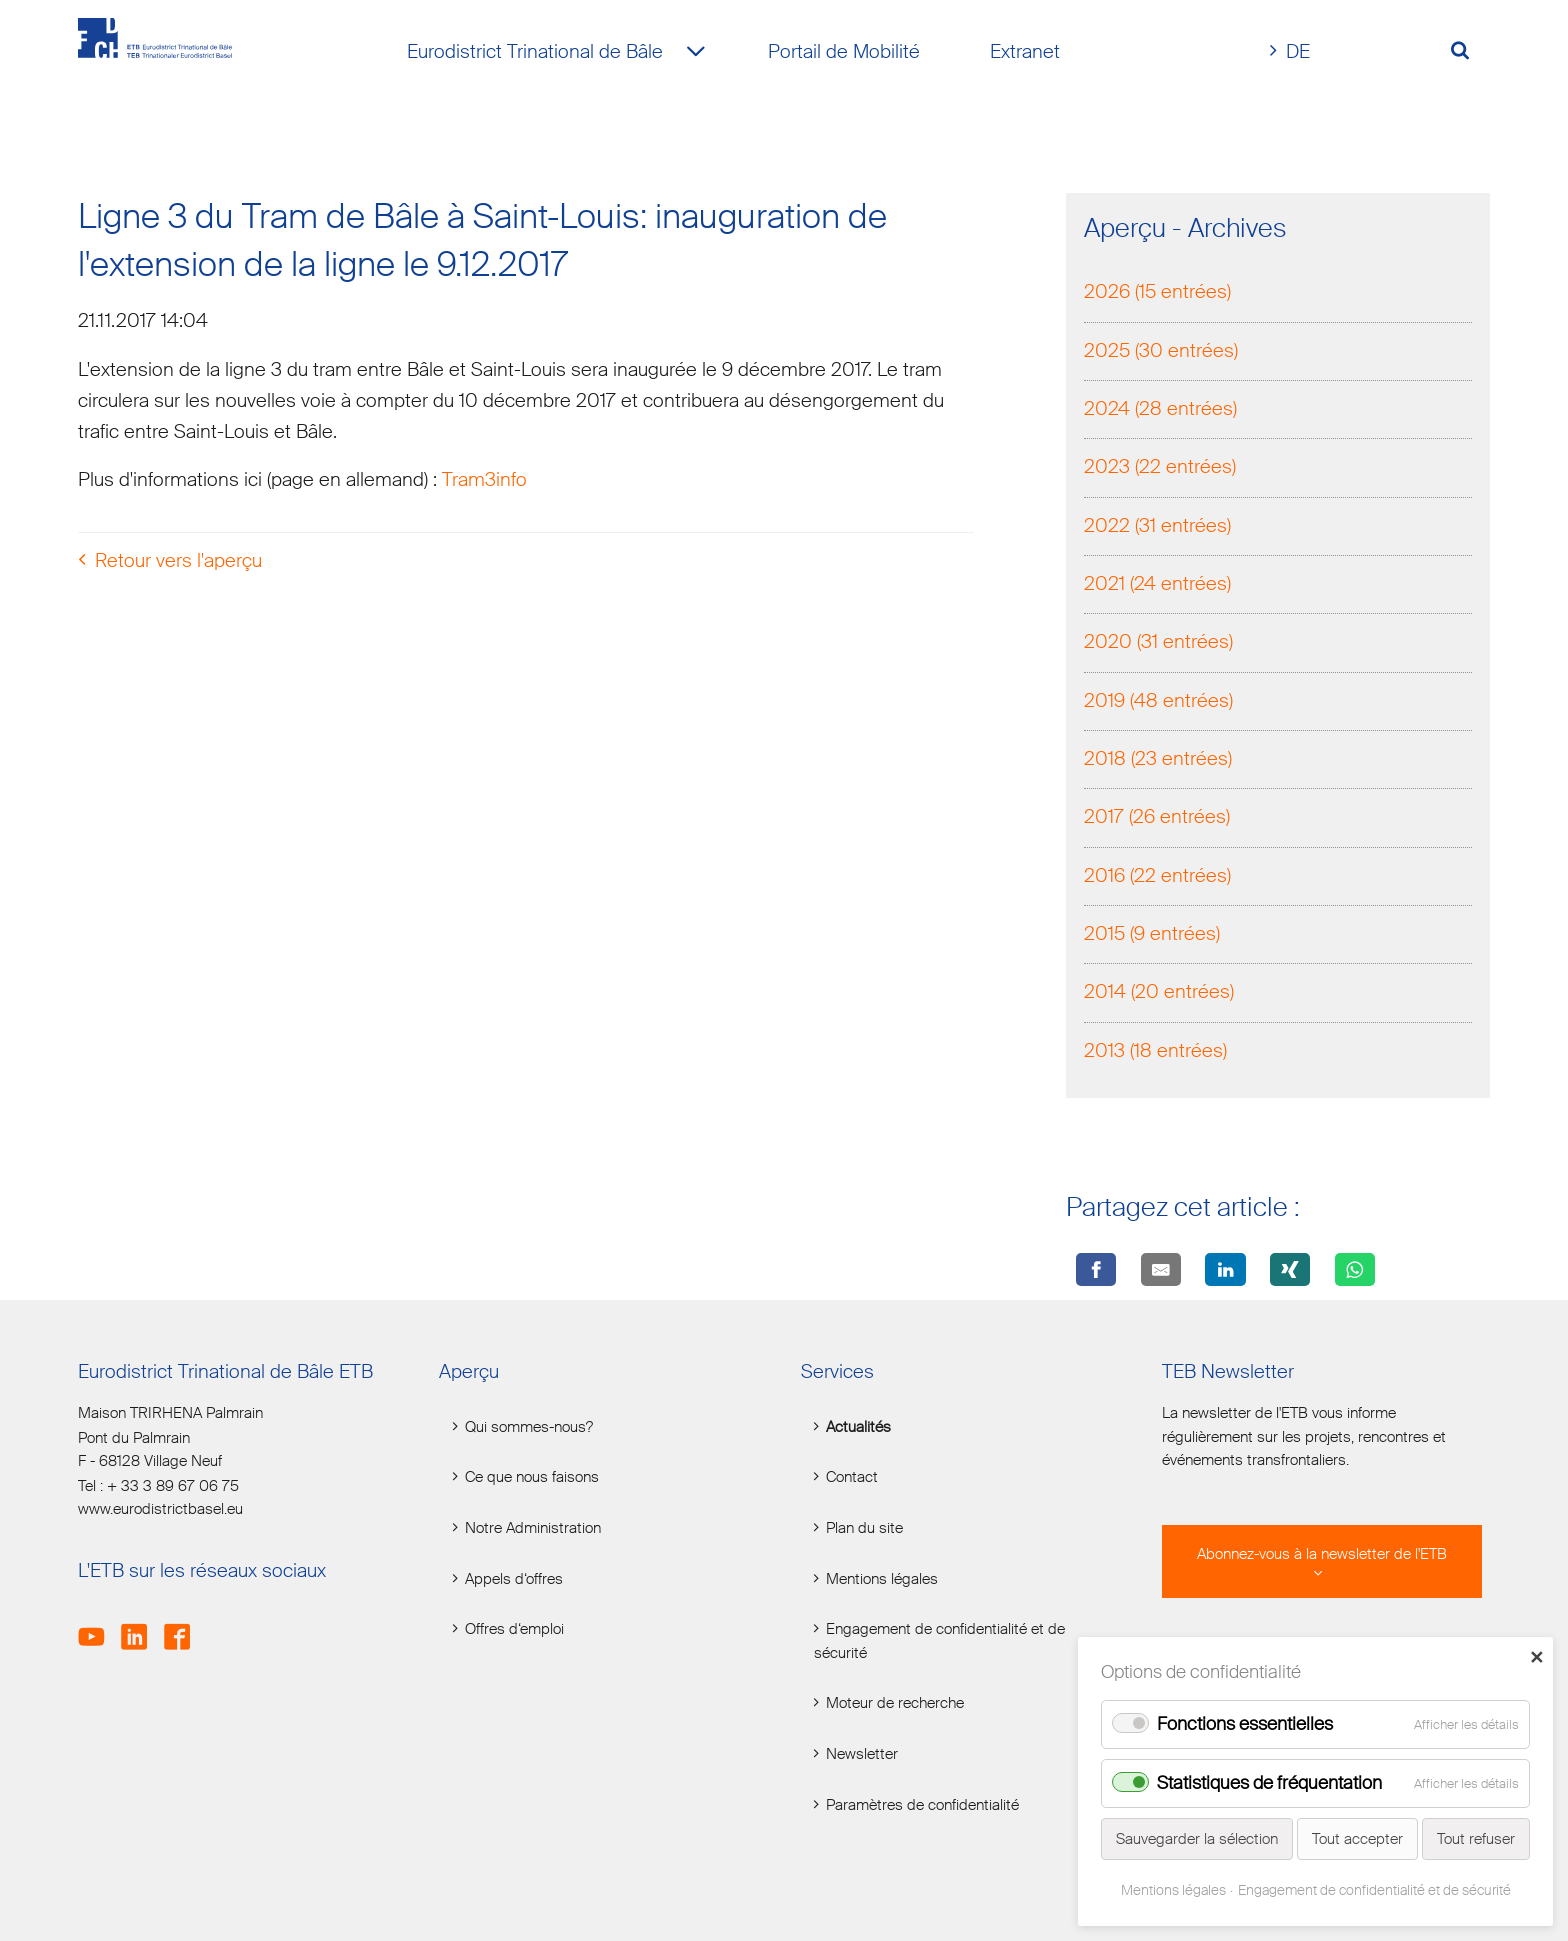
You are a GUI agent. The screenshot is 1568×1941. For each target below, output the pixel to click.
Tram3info (484, 482)
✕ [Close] (1536, 1657)
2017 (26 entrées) (1157, 819)
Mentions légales (882, 1579)
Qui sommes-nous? (529, 1427)
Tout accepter (1357, 1839)
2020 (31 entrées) (1158, 644)
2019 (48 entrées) (1158, 702)
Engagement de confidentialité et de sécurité (939, 1641)
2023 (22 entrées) (1160, 469)
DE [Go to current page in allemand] (1298, 51)
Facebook (183, 1625)
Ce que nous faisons (532, 1477)
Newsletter (862, 1754)
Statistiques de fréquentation (1269, 1783)
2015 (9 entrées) (1152, 936)
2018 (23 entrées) (1158, 761)
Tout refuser (1476, 1839)
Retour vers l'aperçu (178, 562)
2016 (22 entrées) (1157, 877)
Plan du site (864, 1528)
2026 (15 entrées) (1157, 294)
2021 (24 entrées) (1157, 585)
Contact (852, 1477)
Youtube (97, 1625)
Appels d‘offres (514, 1579)
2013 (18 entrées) (1155, 1052)
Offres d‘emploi (514, 1629)
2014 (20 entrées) (1159, 994)
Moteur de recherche (895, 1703)
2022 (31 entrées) (1157, 527)
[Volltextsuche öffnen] (1467, 52)
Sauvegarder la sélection (1197, 1839)
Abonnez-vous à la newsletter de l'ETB (1322, 1554)
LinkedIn (140, 1625)
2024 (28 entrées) (1160, 410)
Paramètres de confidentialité (922, 1805)
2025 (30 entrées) (1161, 352)
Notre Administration (533, 1528)
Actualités (858, 1427)
